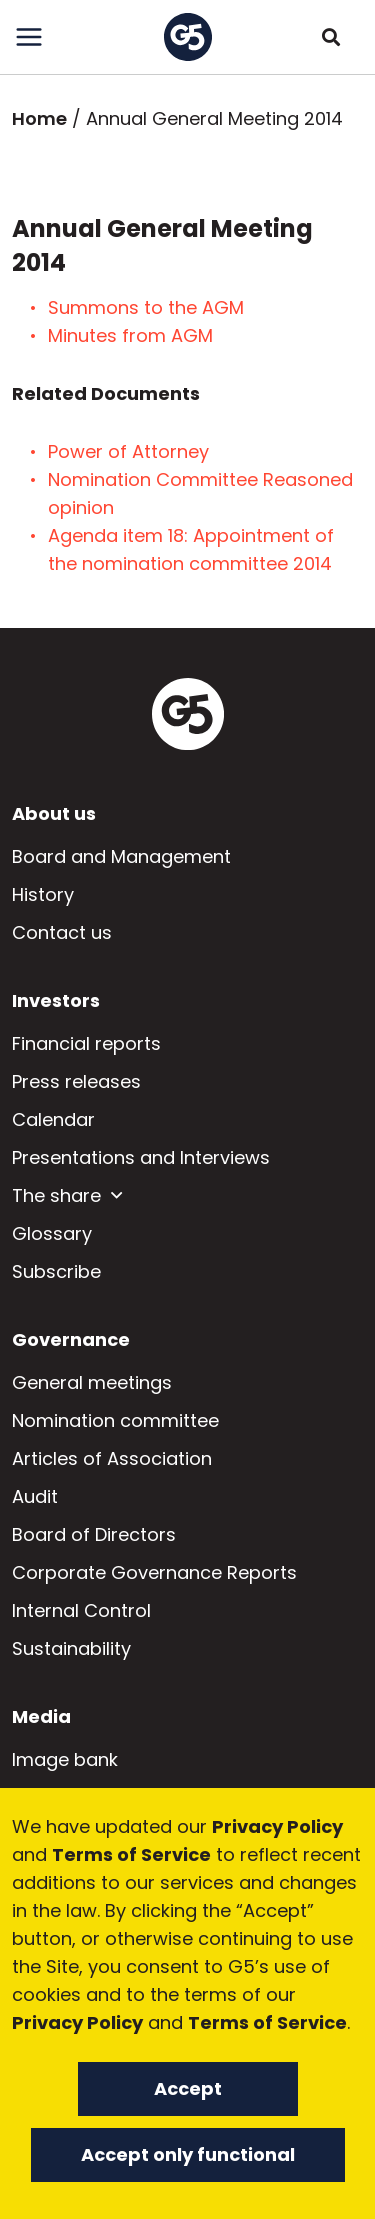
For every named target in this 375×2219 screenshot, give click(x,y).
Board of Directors (94, 1534)
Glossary (52, 1233)
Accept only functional (188, 2154)
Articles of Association (112, 1458)
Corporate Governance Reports (154, 1572)
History (43, 894)
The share (56, 1195)
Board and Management (121, 856)
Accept (188, 2088)
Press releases (76, 1081)
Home (39, 118)
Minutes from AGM (130, 335)
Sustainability (71, 1648)
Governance (71, 1339)
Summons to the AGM (148, 307)
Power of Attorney (133, 451)
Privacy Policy (277, 1826)
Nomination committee (115, 1420)
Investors (56, 1000)
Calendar (53, 1119)
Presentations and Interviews (141, 1157)
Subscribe (56, 1271)
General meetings (92, 1382)
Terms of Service (131, 1854)
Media (41, 1716)
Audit (35, 1496)
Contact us (62, 932)
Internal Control (81, 1610)
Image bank (65, 1759)
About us (54, 813)
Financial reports (86, 1043)
